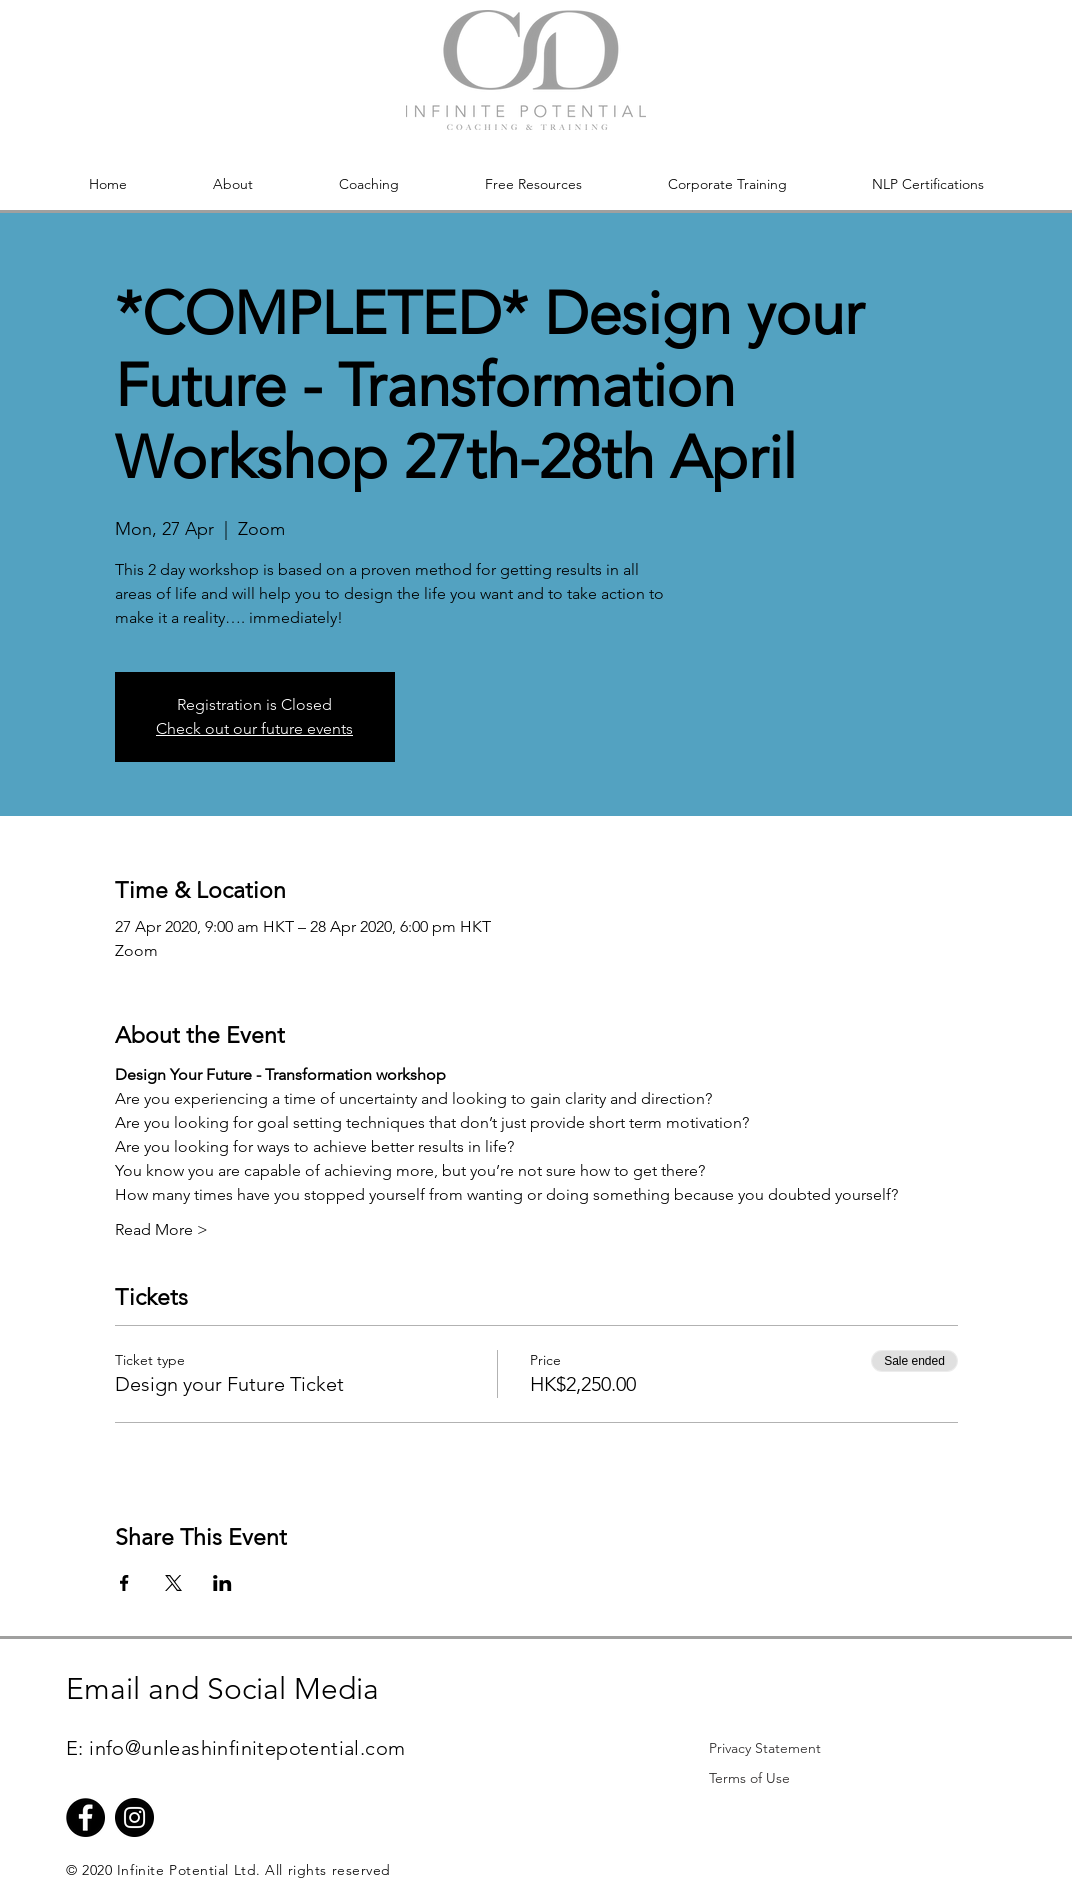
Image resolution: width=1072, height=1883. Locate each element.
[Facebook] (85, 1817)
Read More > (161, 1229)
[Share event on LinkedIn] (222, 1583)
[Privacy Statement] (765, 1748)
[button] (233, 184)
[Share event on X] (173, 1583)
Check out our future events (254, 728)
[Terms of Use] (749, 1778)
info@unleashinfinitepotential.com (247, 1748)
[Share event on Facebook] (124, 1583)
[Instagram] (134, 1817)
